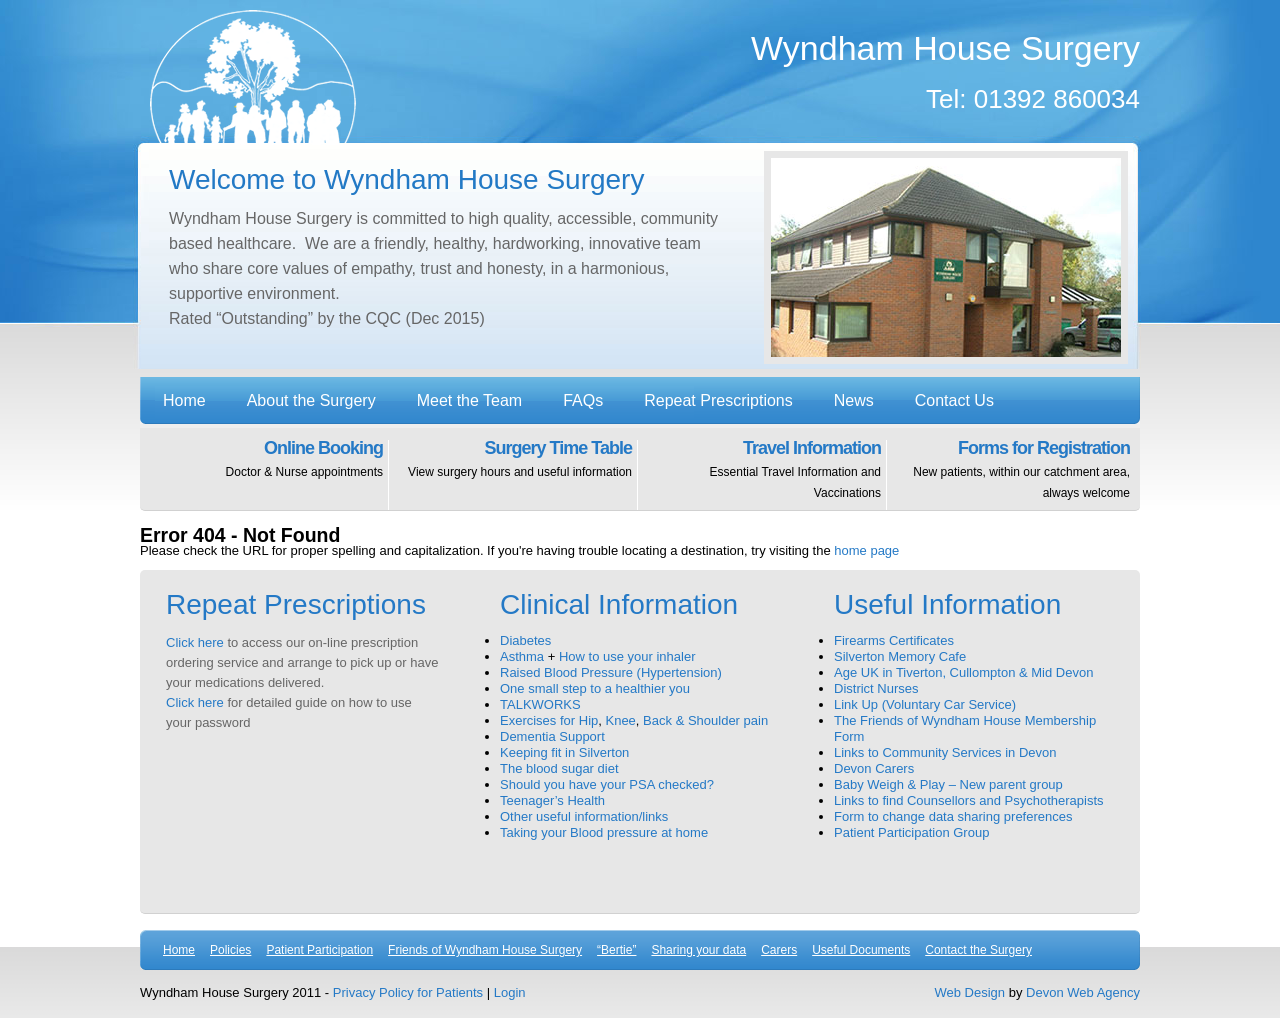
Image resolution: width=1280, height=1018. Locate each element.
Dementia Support (552, 736)
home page (866, 550)
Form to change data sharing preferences (953, 816)
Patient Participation (319, 950)
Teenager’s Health (552, 800)
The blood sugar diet (559, 768)
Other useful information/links (584, 816)
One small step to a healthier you (595, 688)
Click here (195, 642)
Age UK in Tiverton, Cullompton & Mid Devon (963, 672)
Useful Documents (861, 950)
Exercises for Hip (549, 720)
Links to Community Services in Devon (945, 752)
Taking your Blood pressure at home (604, 832)
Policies (230, 950)
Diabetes (525, 640)
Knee (620, 720)
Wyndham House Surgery (253, 77)
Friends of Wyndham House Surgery (485, 950)
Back (657, 720)
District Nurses (876, 688)
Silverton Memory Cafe (900, 656)
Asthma (522, 656)
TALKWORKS (540, 704)
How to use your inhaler (627, 656)
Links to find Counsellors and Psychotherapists (969, 800)
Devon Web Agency (1083, 992)
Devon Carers (874, 768)
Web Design (970, 992)
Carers (779, 950)
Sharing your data (698, 950)
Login (510, 992)
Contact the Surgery (978, 950)
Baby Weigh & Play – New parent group (948, 784)
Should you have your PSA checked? (607, 784)
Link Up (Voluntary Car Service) (925, 704)
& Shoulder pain (722, 720)
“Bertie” (616, 950)
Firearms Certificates (894, 640)
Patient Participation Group (911, 832)
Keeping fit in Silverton (564, 752)
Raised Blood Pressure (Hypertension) (611, 672)
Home (179, 950)
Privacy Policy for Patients (408, 992)
